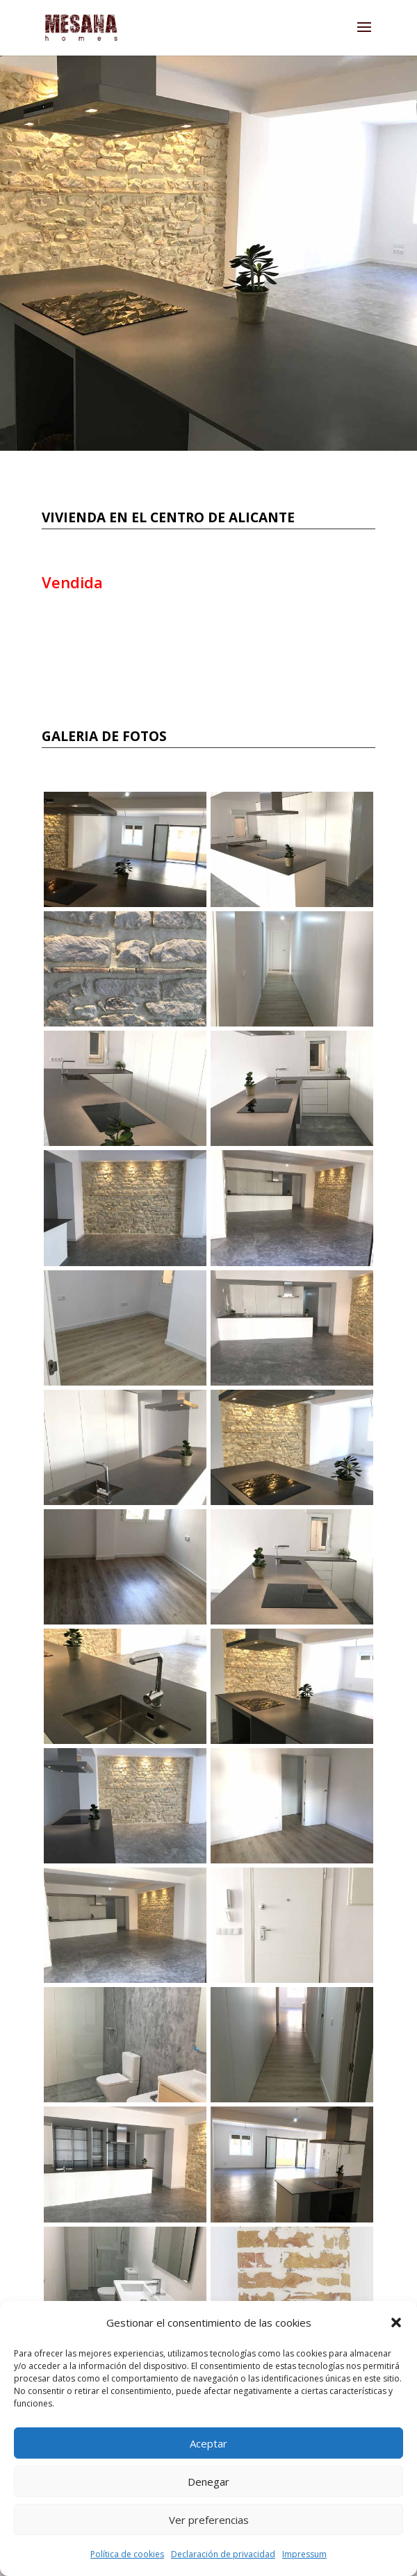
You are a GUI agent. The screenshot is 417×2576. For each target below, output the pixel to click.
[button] (396, 2322)
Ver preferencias (209, 2520)
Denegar (208, 2481)
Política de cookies (127, 2554)
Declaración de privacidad (223, 2554)
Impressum (304, 2554)
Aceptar (208, 2443)
